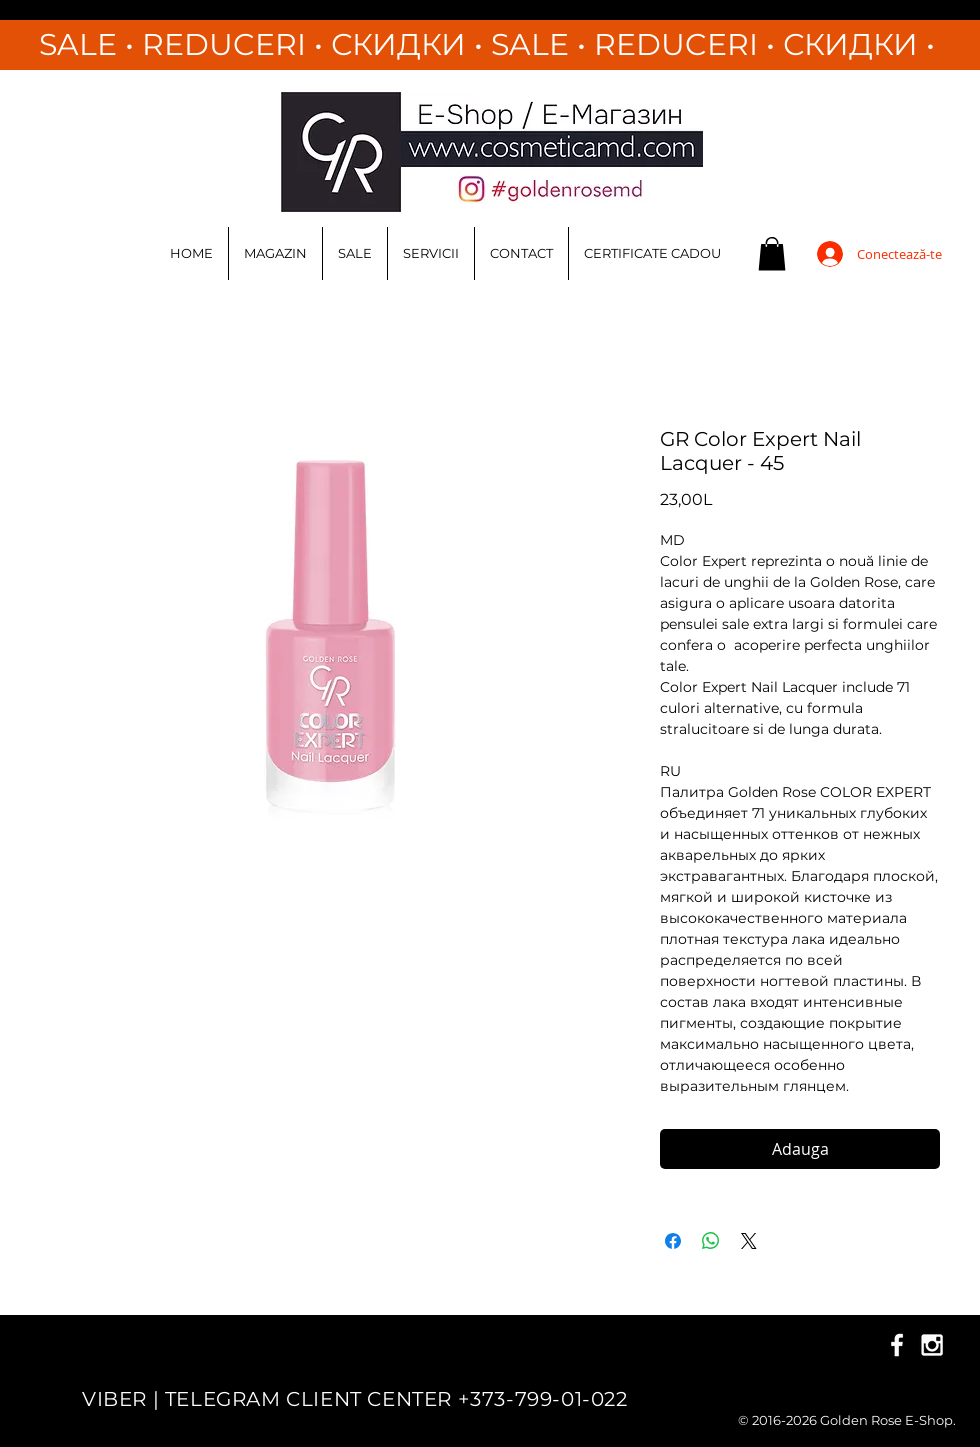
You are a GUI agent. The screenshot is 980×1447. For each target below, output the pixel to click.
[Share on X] (749, 1241)
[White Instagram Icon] (932, 1345)
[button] (772, 253)
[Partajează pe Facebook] (673, 1241)
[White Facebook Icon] (897, 1345)
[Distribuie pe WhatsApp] (711, 1241)
